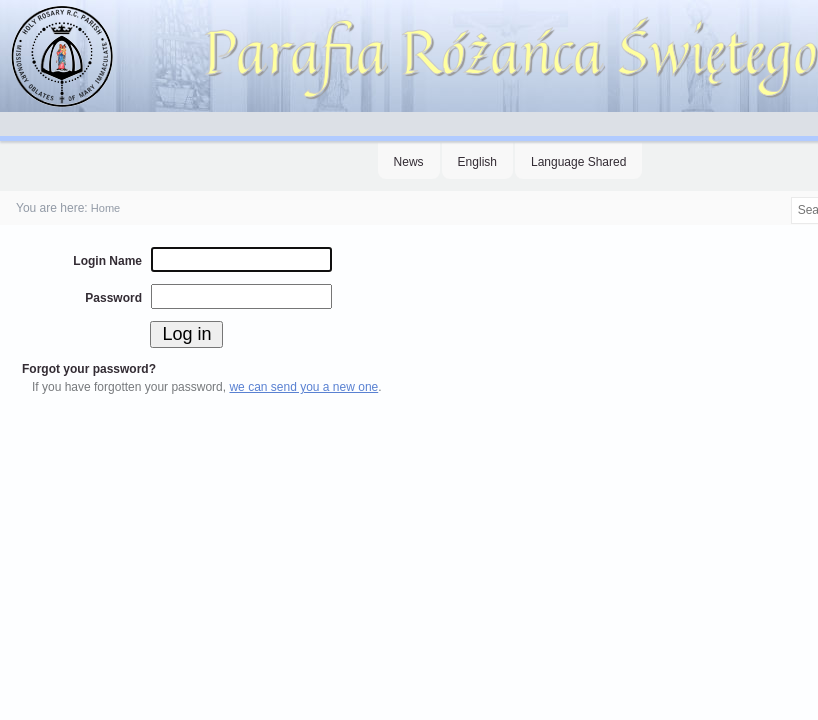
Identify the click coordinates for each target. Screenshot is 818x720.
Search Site (789, 196)
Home (105, 208)
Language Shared (578, 162)
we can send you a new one (303, 387)
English (477, 162)
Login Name (107, 261)
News (409, 162)
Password (113, 298)
